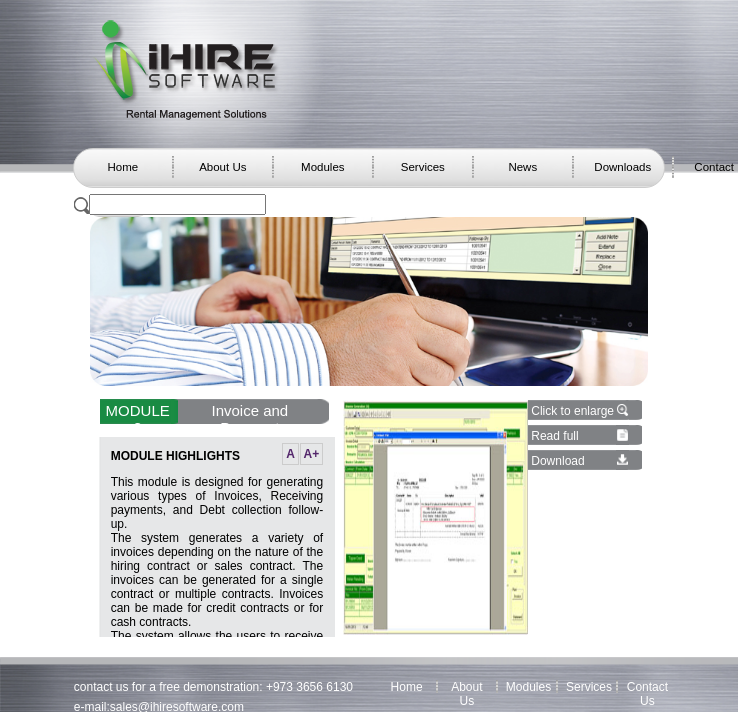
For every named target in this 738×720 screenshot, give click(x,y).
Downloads (622, 167)
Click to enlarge (572, 411)
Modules (322, 167)
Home (122, 167)
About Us (222, 167)
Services (423, 167)
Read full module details (569, 443)
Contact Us (647, 694)
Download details (557, 468)
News (522, 167)
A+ (312, 454)
